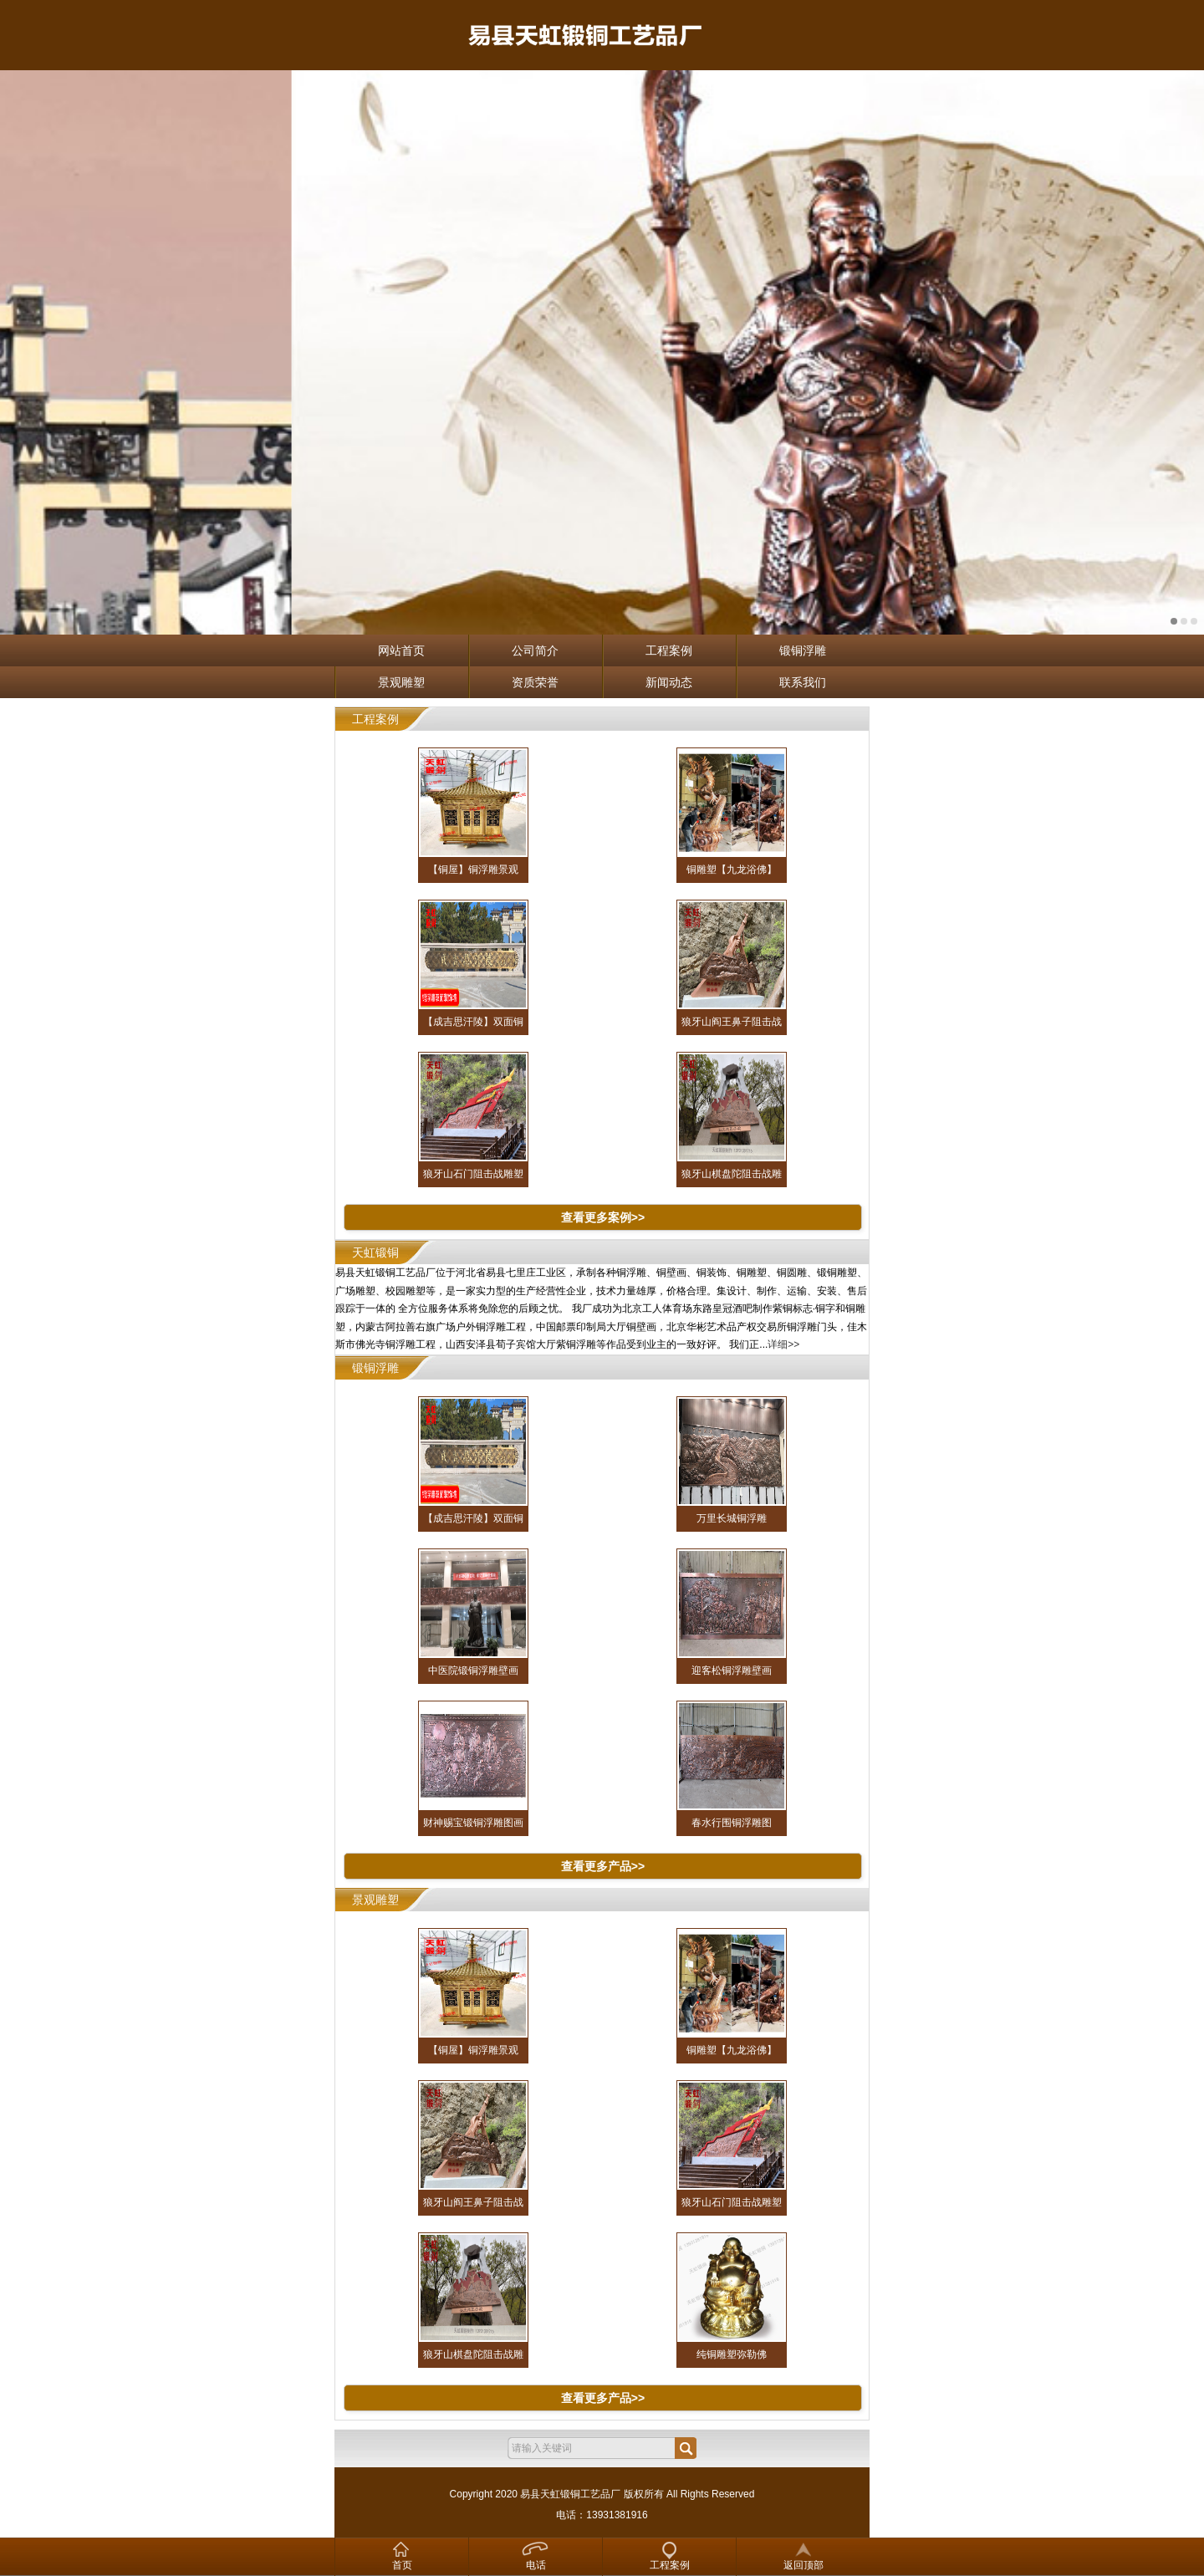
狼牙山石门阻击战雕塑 (473, 1174)
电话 (536, 2565)
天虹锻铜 (375, 1252)
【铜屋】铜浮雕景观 (473, 869)
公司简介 (535, 650)
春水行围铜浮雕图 (731, 1823)
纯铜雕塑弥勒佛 (731, 2354)
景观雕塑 (401, 682)
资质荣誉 (535, 682)
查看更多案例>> (603, 1217)
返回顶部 (803, 2565)
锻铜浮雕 (802, 650)
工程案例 (668, 650)
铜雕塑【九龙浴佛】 (731, 869)
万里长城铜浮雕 (731, 1518)
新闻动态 (668, 682)
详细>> (783, 1344)
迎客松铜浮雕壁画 (731, 1670)
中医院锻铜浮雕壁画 (473, 1670)
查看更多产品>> (603, 1866)
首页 (402, 2565)
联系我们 (802, 682)
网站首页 (401, 650)
